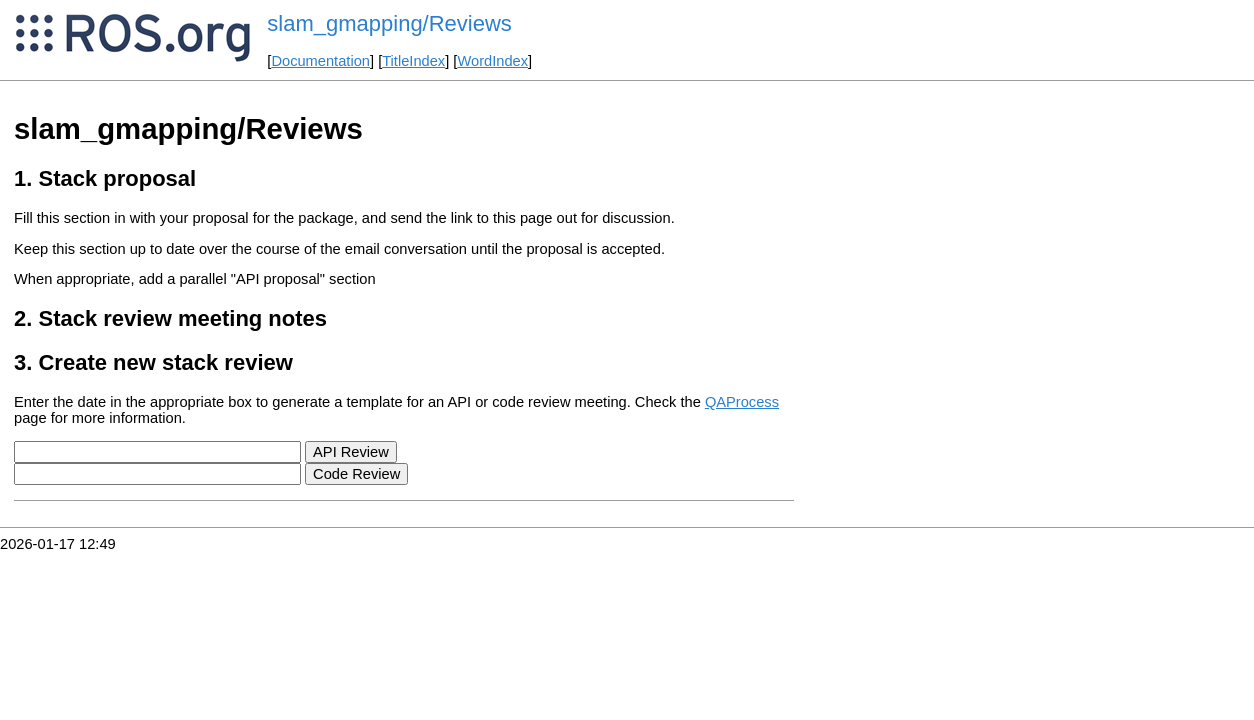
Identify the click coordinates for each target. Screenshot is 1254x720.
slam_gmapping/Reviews (389, 23)
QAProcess (742, 402)
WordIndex (492, 61)
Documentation (320, 61)
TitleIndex (413, 61)
